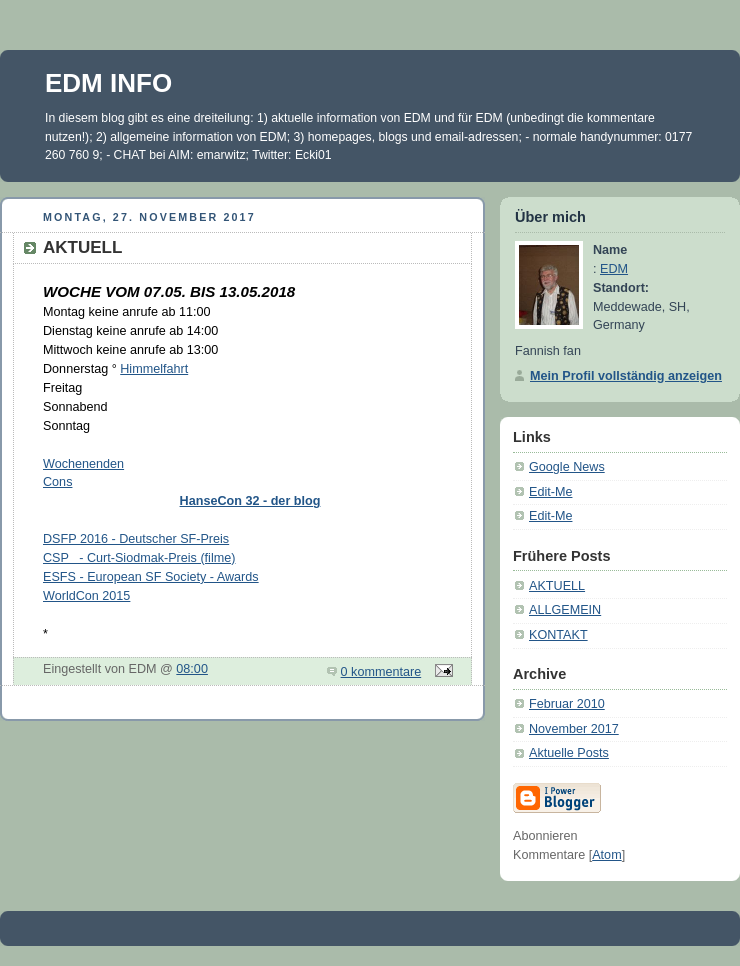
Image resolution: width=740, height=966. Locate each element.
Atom (606, 855)
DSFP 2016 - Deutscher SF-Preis (136, 539)
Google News (567, 467)
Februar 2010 (567, 704)
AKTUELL (557, 586)
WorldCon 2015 (86, 596)
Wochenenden (83, 464)
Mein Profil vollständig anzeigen (626, 376)
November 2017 (574, 729)
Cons (57, 482)
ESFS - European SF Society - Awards (151, 577)
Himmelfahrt (154, 369)
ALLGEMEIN (565, 610)
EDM (614, 269)
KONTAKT (558, 635)
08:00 (192, 669)
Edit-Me (550, 492)
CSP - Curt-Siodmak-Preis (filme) (139, 558)
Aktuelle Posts (569, 753)
